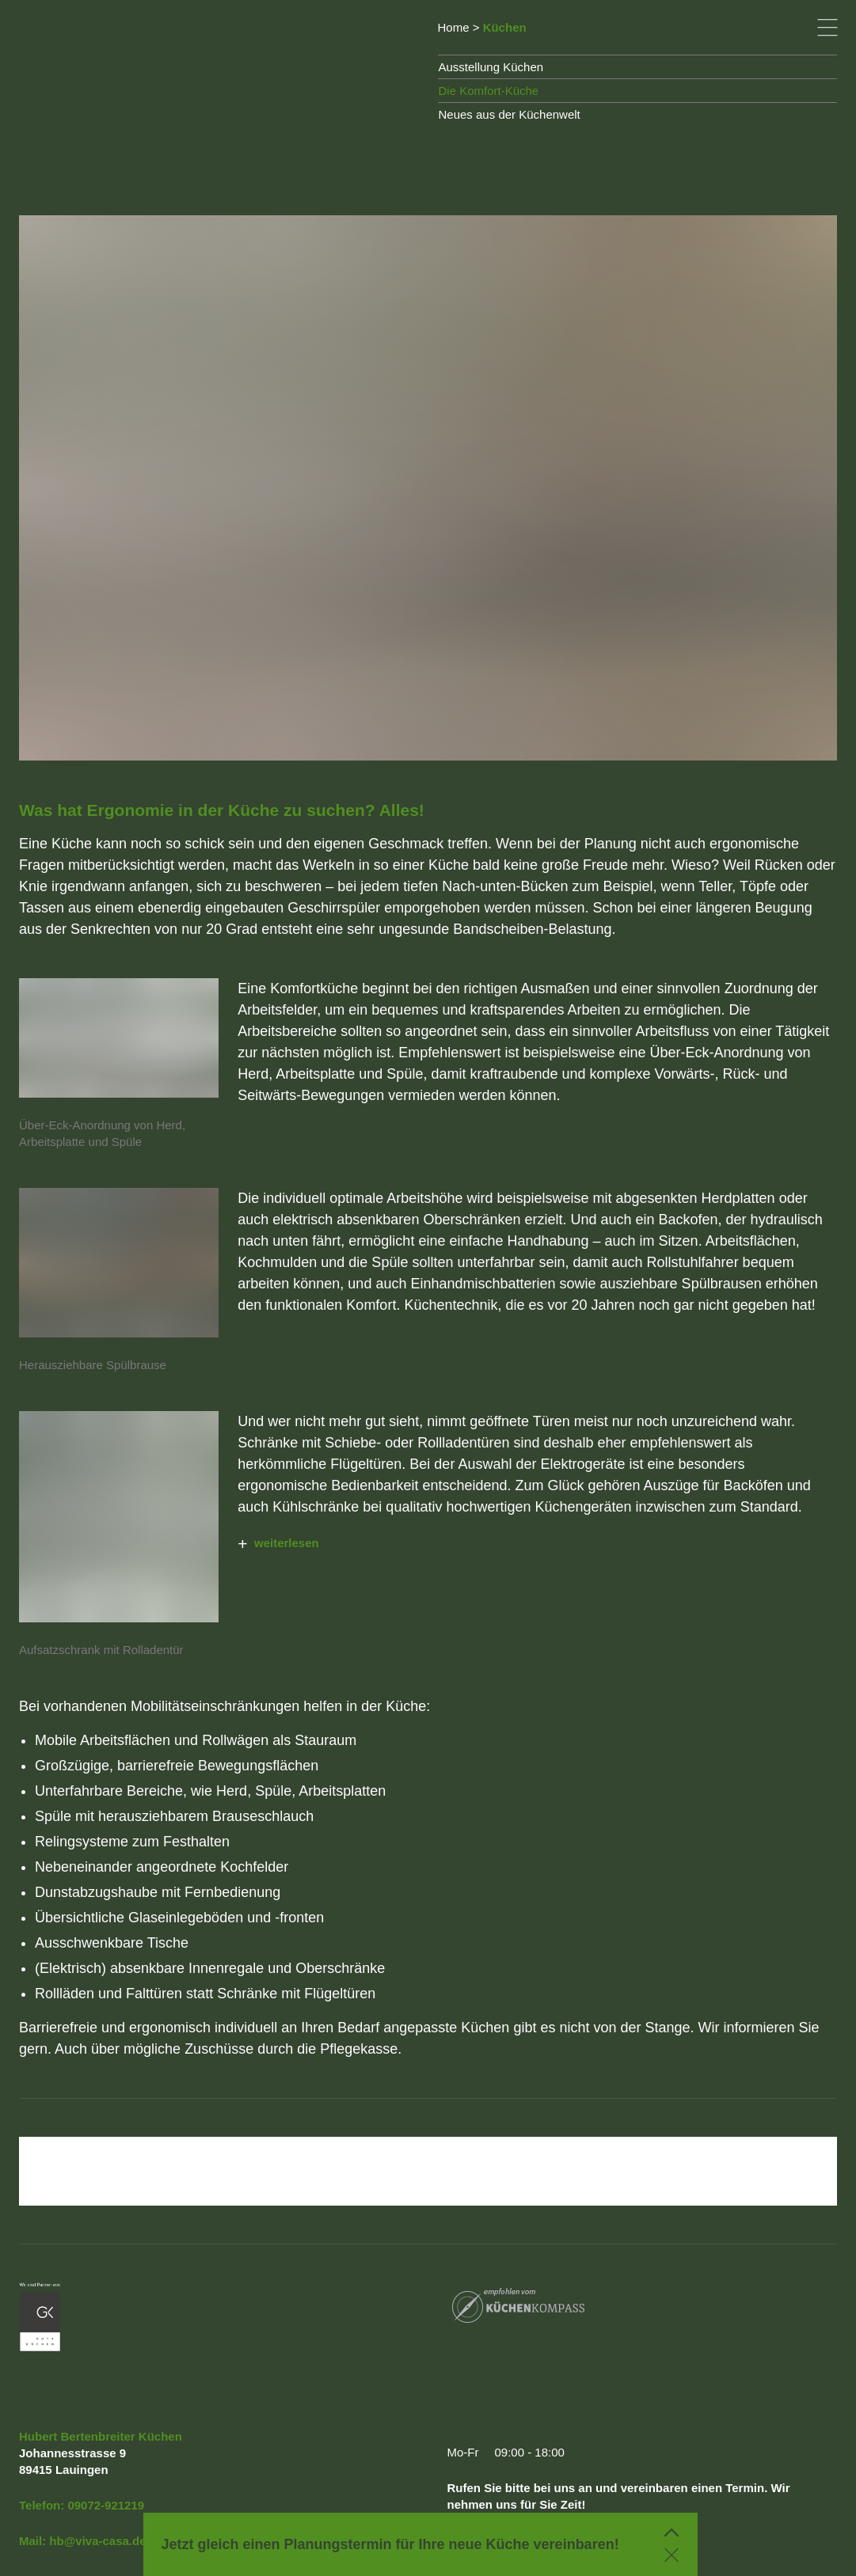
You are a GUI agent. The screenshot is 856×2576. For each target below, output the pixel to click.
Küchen (505, 27)
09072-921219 (105, 2505)
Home (454, 27)
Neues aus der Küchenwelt (509, 114)
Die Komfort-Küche (489, 90)
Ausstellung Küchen (491, 67)
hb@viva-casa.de (97, 2541)
